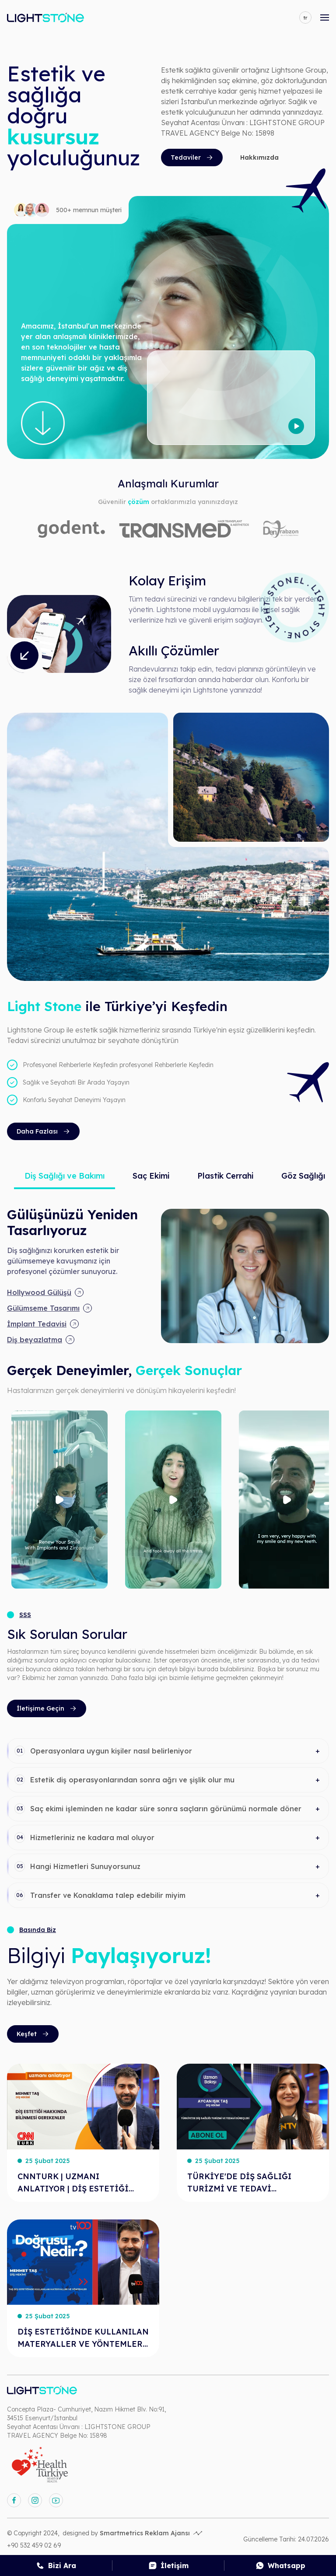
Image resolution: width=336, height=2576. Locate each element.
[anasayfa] (45, 17)
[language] (305, 17)
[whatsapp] (280, 2565)
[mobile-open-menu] (324, 17)
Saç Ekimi (151, 1176)
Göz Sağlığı (303, 1176)
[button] (168, 1751)
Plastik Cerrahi (225, 1176)
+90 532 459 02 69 (34, 2545)
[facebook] (14, 2500)
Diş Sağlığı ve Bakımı (64, 1176)
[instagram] (35, 2500)
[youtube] (56, 2500)
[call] (56, 2565)
